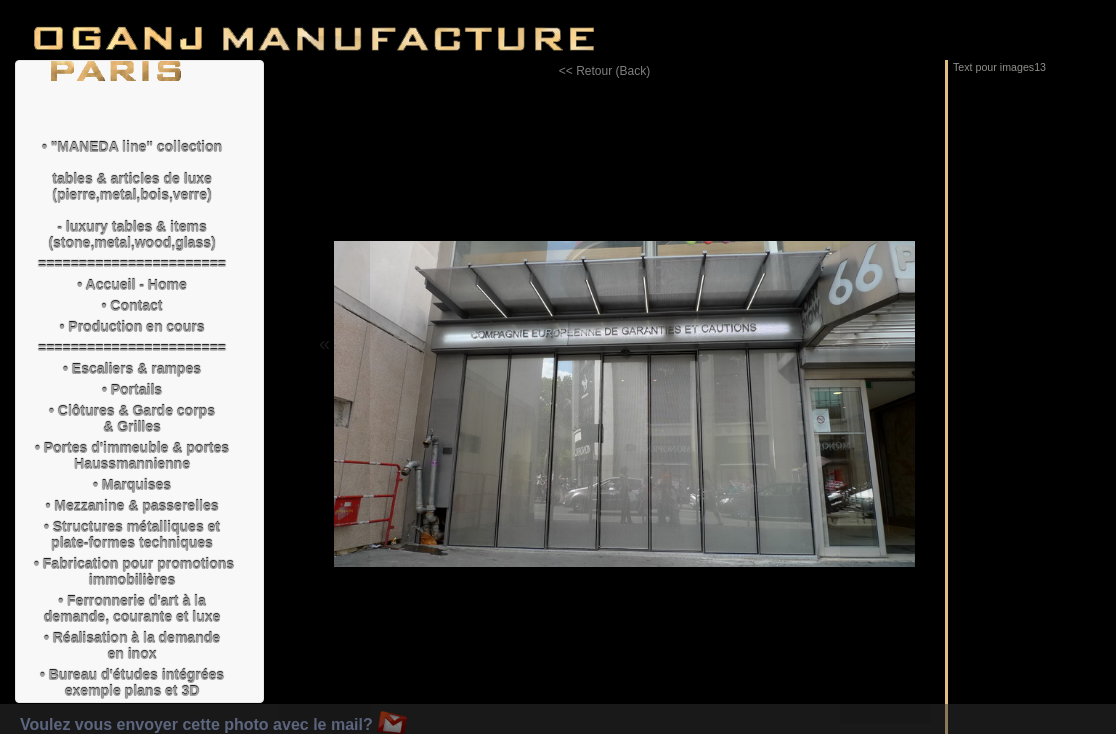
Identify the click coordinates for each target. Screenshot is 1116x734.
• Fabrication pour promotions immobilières (133, 572)
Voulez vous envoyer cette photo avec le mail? (213, 724)
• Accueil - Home (131, 285)
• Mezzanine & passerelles (132, 506)
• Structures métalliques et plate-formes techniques (132, 535)
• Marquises (132, 485)
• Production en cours (132, 327)
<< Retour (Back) (604, 71)
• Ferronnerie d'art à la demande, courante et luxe (132, 609)
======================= (132, 264)
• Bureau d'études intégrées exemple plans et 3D (132, 683)
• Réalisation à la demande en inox (132, 646)
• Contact (132, 306)
